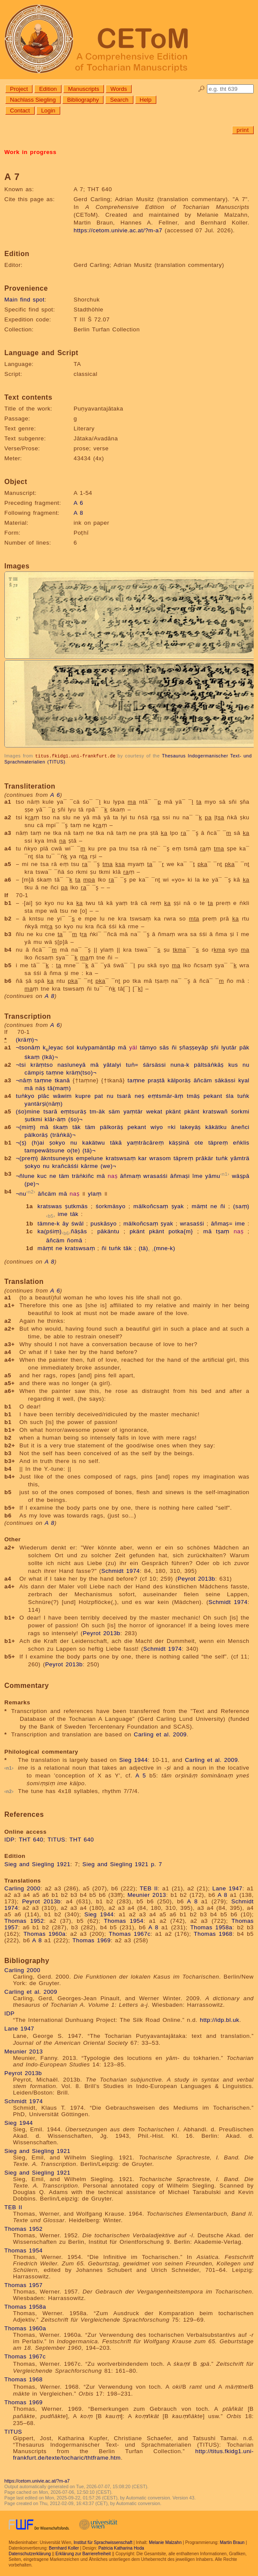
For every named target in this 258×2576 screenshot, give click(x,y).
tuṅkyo (25, 1095)
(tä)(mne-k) (157, 1248)
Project (19, 89)
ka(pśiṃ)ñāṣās (62, 1231)
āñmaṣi (180, 1175)
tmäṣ (193, 1095)
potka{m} (180, 1231)
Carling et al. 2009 (160, 1734)
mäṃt (199, 1206)
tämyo (148, 1047)
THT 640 (31, 1839)
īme (197, 1175)
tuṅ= (132, 1064)
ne (52, 1175)
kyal (243, 1080)
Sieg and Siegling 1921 (37, 1864)
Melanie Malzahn (165, 2542)
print (243, 130)
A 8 (78, 513)
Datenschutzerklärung (30, 2553)
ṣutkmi (33, 1119)
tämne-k (49, 1223)
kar (142, 1158)
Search (119, 99)
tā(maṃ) (59, 1087)
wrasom (160, 1158)
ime (63, 1213)
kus (233, 1064)
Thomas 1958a (211, 1927)
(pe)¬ (32, 1183)
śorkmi (240, 1111)
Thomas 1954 (123, 1920)
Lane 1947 (227, 1888)
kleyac (53, 1047)
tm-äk (97, 1111)
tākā (116, 1142)
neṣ (139, 1095)
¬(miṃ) (26, 1126)
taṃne (55, 1072)
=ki (172, 1126)
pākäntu (108, 1231)
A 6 (78, 503)
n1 (225, 1173)
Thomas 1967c (130, 1933)
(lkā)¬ (50, 1056)
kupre (83, 1095)
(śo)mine (28, 1111)
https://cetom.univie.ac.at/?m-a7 (118, 230)
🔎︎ (201, 89)
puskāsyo (103, 1223)
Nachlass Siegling (33, 99)
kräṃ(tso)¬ (81, 1072)
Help (146, 99)
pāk (244, 1047)
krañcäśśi (65, 1165)
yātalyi (112, 1064)
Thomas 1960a (44, 1933)
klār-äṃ (55, 1119)
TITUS (56, 1839)
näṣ (40, 1087)
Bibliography (83, 99)
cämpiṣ (34, 1072)
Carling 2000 (22, 1888)
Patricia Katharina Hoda (121, 2547)
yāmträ (239, 1158)
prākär (204, 1158)
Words (118, 89)
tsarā (124, 1095)
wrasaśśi (155, 1175)
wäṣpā (240, 1175)
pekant (212, 1095)
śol (70, 1047)
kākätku (215, 1126)
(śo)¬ (75, 1119)
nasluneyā (72, 1064)
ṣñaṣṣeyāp (193, 1047)
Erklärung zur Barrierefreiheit (83, 2553)
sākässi (225, 1080)
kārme (89, 1165)
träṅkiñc (83, 1175)
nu (245, 1064)
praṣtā (156, 1080)
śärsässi (154, 1064)
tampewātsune (45, 1150)
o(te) (73, 1150)
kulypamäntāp (96, 1047)
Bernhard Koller (64, 2547)
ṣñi (215, 1047)
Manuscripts (83, 89)
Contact (20, 110)
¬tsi (21, 1064)
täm (90, 1126)
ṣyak (177, 1206)
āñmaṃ (130, 1175)
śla (230, 1095)
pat (98, 1095)
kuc (42, 1175)
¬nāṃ (24, 1080)
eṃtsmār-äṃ (166, 1095)
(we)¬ (108, 1165)
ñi (174, 1047)
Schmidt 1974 (120, 1570)
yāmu (212, 1175)
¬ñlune (25, 1175)
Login (48, 110)
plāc (43, 1095)
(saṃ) (241, 1206)
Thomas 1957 (23, 2284)
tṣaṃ (222, 1231)
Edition (48, 89)
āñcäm (203, 1080)
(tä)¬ (89, 1150)
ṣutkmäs (76, 1206)
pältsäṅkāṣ (209, 1064)
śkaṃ (32, 1056)
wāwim (62, 1095)
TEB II (149, 1888)
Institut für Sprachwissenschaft (103, 2542)
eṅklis (241, 1142)
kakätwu (93, 1142)
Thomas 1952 (24, 1920)
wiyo (157, 1126)
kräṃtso (41, 1064)
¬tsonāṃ (28, 1047)
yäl (133, 1047)
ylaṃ (94, 1193)
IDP (9, 1839)
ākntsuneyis (57, 1158)
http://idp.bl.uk (219, 2019)
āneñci (240, 1126)
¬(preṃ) (27, 1158)
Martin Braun (232, 2542)
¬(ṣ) (21, 1142)
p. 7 (156, 1864)
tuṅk (243, 1095)
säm (114, 1111)
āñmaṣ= (221, 1223)
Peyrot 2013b (196, 1578)
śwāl (77, 1223)
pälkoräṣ (111, 1126)
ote (198, 1142)
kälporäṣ (179, 1080)
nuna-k (180, 1064)
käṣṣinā (179, 1142)
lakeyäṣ (190, 1126)
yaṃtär (133, 1111)
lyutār (229, 1047)
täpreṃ (218, 1142)
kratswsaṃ (120, 1158)
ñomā (74, 1240)
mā (122, 1047)
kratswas (50, 1206)
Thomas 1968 (213, 1933)
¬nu (21, 1193)
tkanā (62, 1080)
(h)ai (38, 1142)
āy (65, 1223)
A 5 (140, 1775)
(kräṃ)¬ (27, 1039)
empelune (89, 1158)
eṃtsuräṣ (73, 1111)
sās (164, 1047)
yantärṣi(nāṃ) (44, 1103)
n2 (31, 1191)
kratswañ (215, 1111)
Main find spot (24, 299)
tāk (76, 1126)
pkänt (173, 1111)
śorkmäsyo (111, 1206)
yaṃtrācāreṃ (145, 1142)
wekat (154, 1111)
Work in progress (30, 152)
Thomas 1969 (91, 1940)
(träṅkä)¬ (63, 1134)
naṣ (112, 1175)
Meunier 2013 (146, 1894)
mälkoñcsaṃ (150, 1206)
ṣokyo (57, 1142)
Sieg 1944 (133, 1759)
